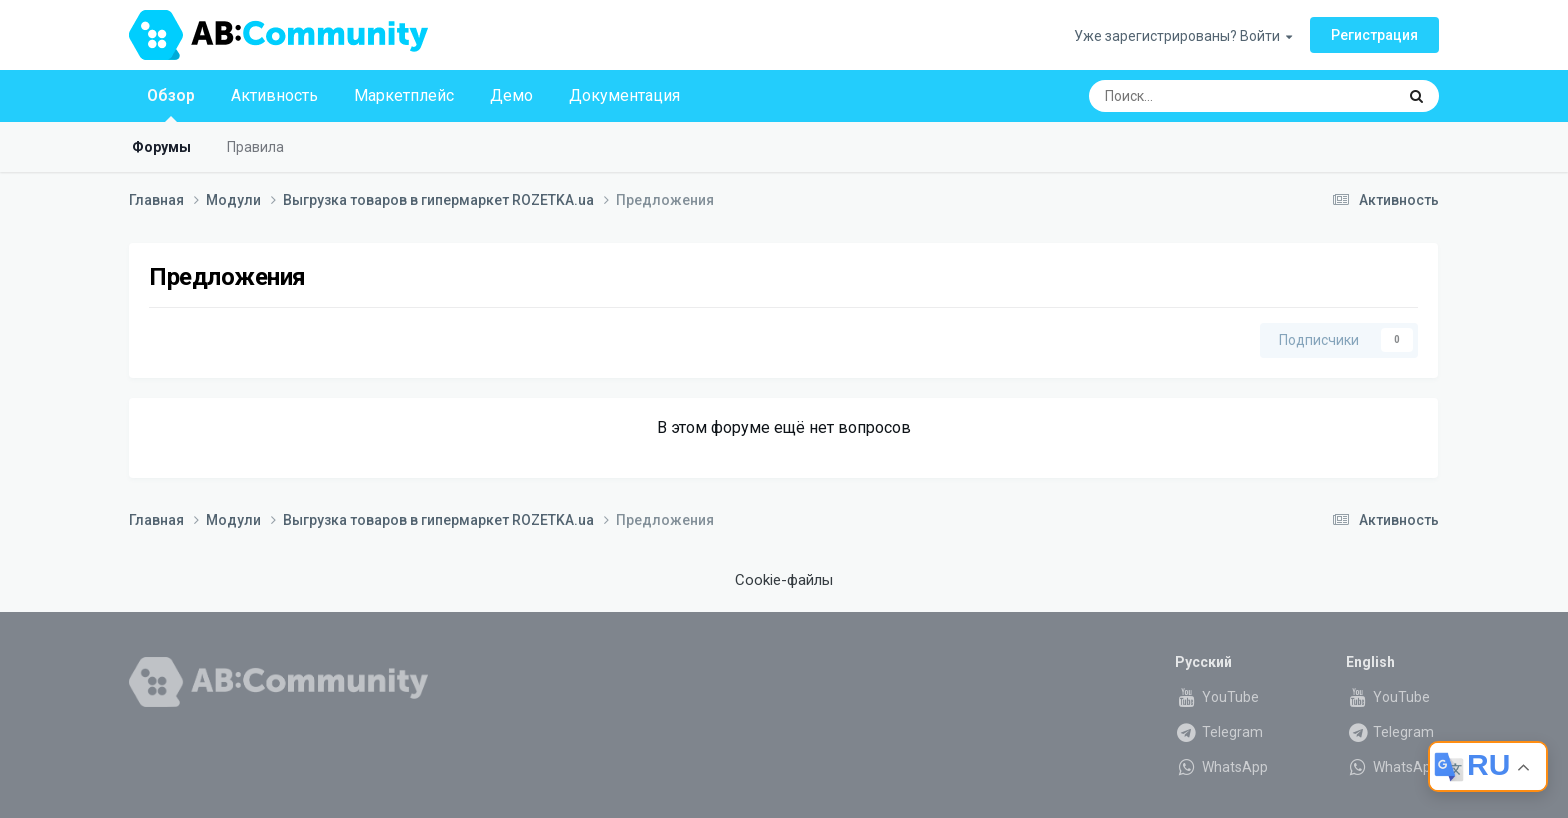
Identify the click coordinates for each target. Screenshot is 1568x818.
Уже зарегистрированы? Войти (1183, 36)
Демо (511, 95)
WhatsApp (1221, 767)
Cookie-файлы (784, 580)
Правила (255, 147)
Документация (624, 95)
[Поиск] (1189, 96)
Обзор (171, 104)
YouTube (1217, 697)
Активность (274, 95)
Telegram (1219, 732)
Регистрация (1374, 35)
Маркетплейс (404, 95)
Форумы (161, 147)
